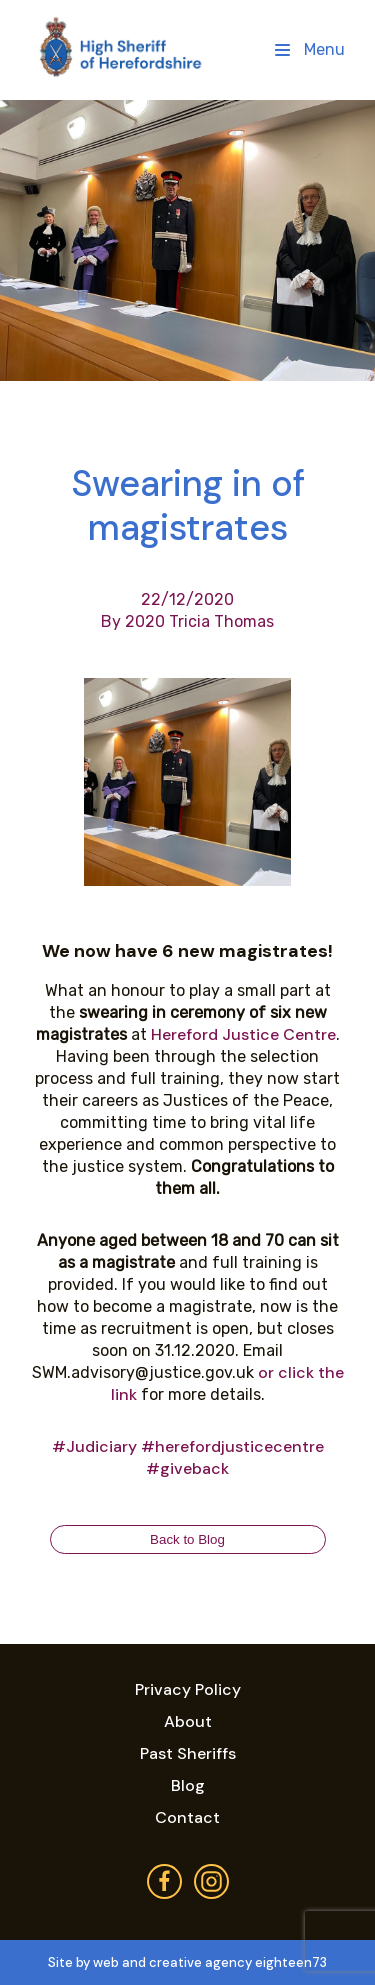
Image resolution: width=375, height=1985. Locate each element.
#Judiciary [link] (94, 1446)
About (188, 1721)
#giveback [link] (187, 1468)
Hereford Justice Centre (243, 1034)
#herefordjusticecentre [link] (232, 1446)
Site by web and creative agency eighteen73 (187, 1962)
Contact (187, 1817)
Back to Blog (187, 1539)
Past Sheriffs (188, 1753)
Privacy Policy (188, 1689)
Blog (188, 1785)
